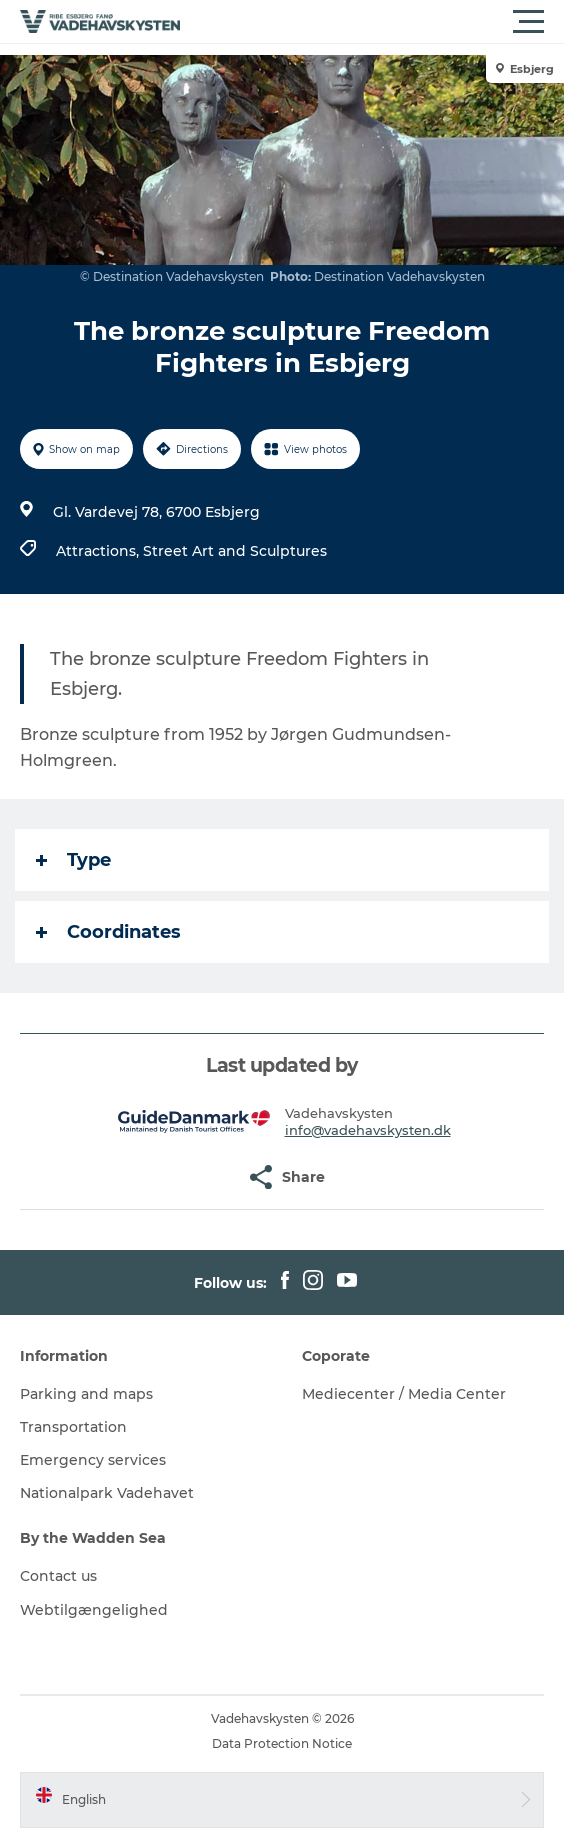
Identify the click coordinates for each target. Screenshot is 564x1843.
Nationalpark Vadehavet (107, 1493)
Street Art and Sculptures (235, 551)
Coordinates (108, 932)
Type (73, 860)
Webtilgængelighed (94, 1610)
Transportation (73, 1427)
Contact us (58, 1576)
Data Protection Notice (282, 1743)
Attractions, (99, 551)
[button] (372, 22)
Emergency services (93, 1460)
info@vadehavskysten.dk (368, 1130)
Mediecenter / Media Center (404, 1394)
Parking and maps (86, 1394)
